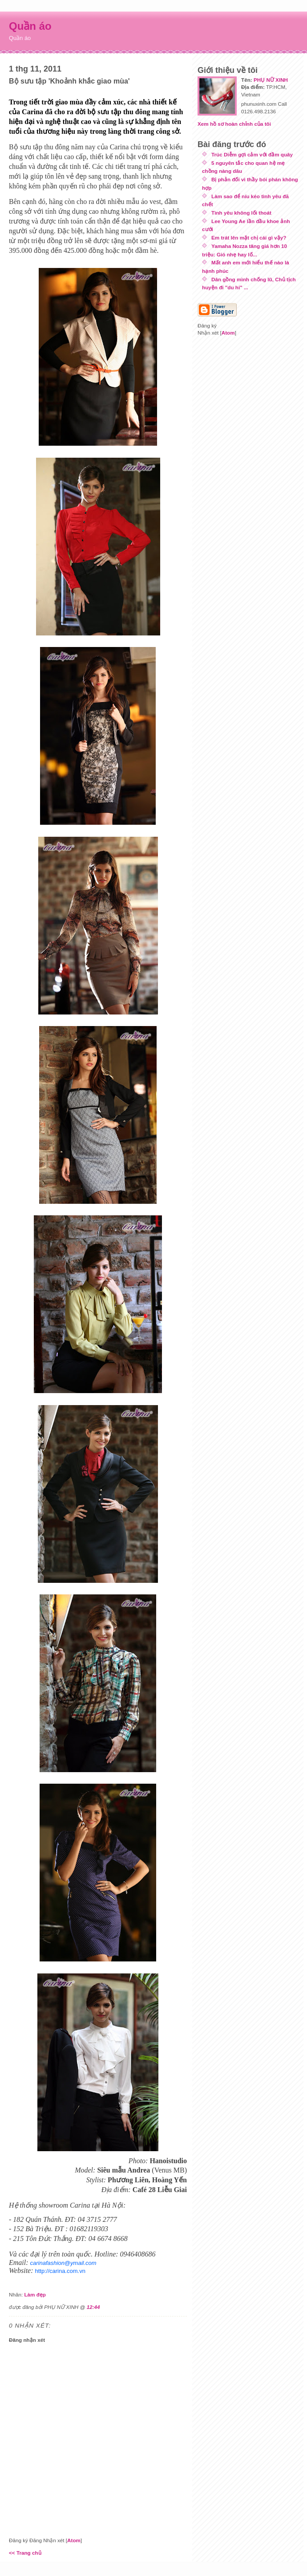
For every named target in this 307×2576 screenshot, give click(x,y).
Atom (74, 2540)
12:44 (93, 2307)
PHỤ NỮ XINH (271, 80)
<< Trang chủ (25, 2553)
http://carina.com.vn (60, 2271)
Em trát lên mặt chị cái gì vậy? (248, 237)
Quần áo (30, 26)
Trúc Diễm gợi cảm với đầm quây (252, 154)
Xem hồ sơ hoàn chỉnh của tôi (234, 124)
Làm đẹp (35, 2294)
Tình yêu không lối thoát (241, 213)
